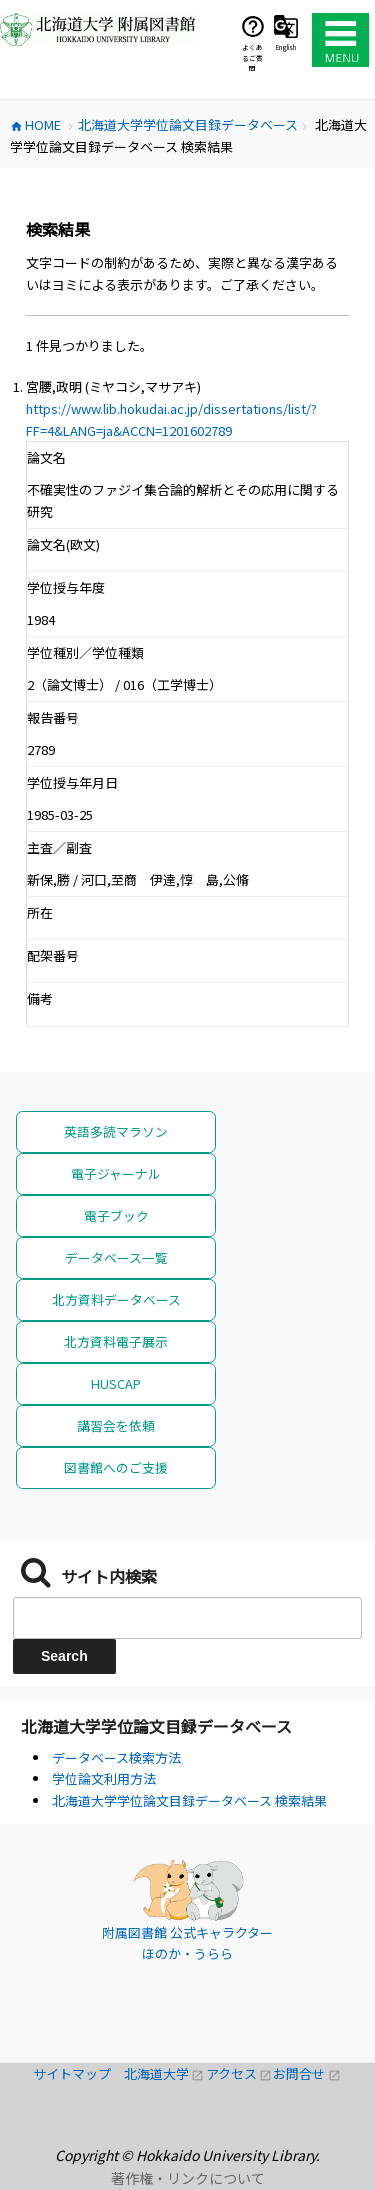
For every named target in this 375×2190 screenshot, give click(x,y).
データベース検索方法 (116, 1757)
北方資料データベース (116, 1299)
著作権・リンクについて (188, 2178)
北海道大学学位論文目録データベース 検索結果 (189, 1800)
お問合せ (307, 2073)
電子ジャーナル (116, 1173)
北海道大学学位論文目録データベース (156, 1726)
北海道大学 (165, 2073)
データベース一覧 (116, 1257)
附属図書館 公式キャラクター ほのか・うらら (187, 1943)
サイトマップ (78, 2073)
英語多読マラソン (116, 1131)
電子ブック (116, 1215)
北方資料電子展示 (116, 1341)
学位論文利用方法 (104, 1778)
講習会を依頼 (116, 1425)
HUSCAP (116, 1383)
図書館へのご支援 (116, 1467)
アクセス (240, 2073)
